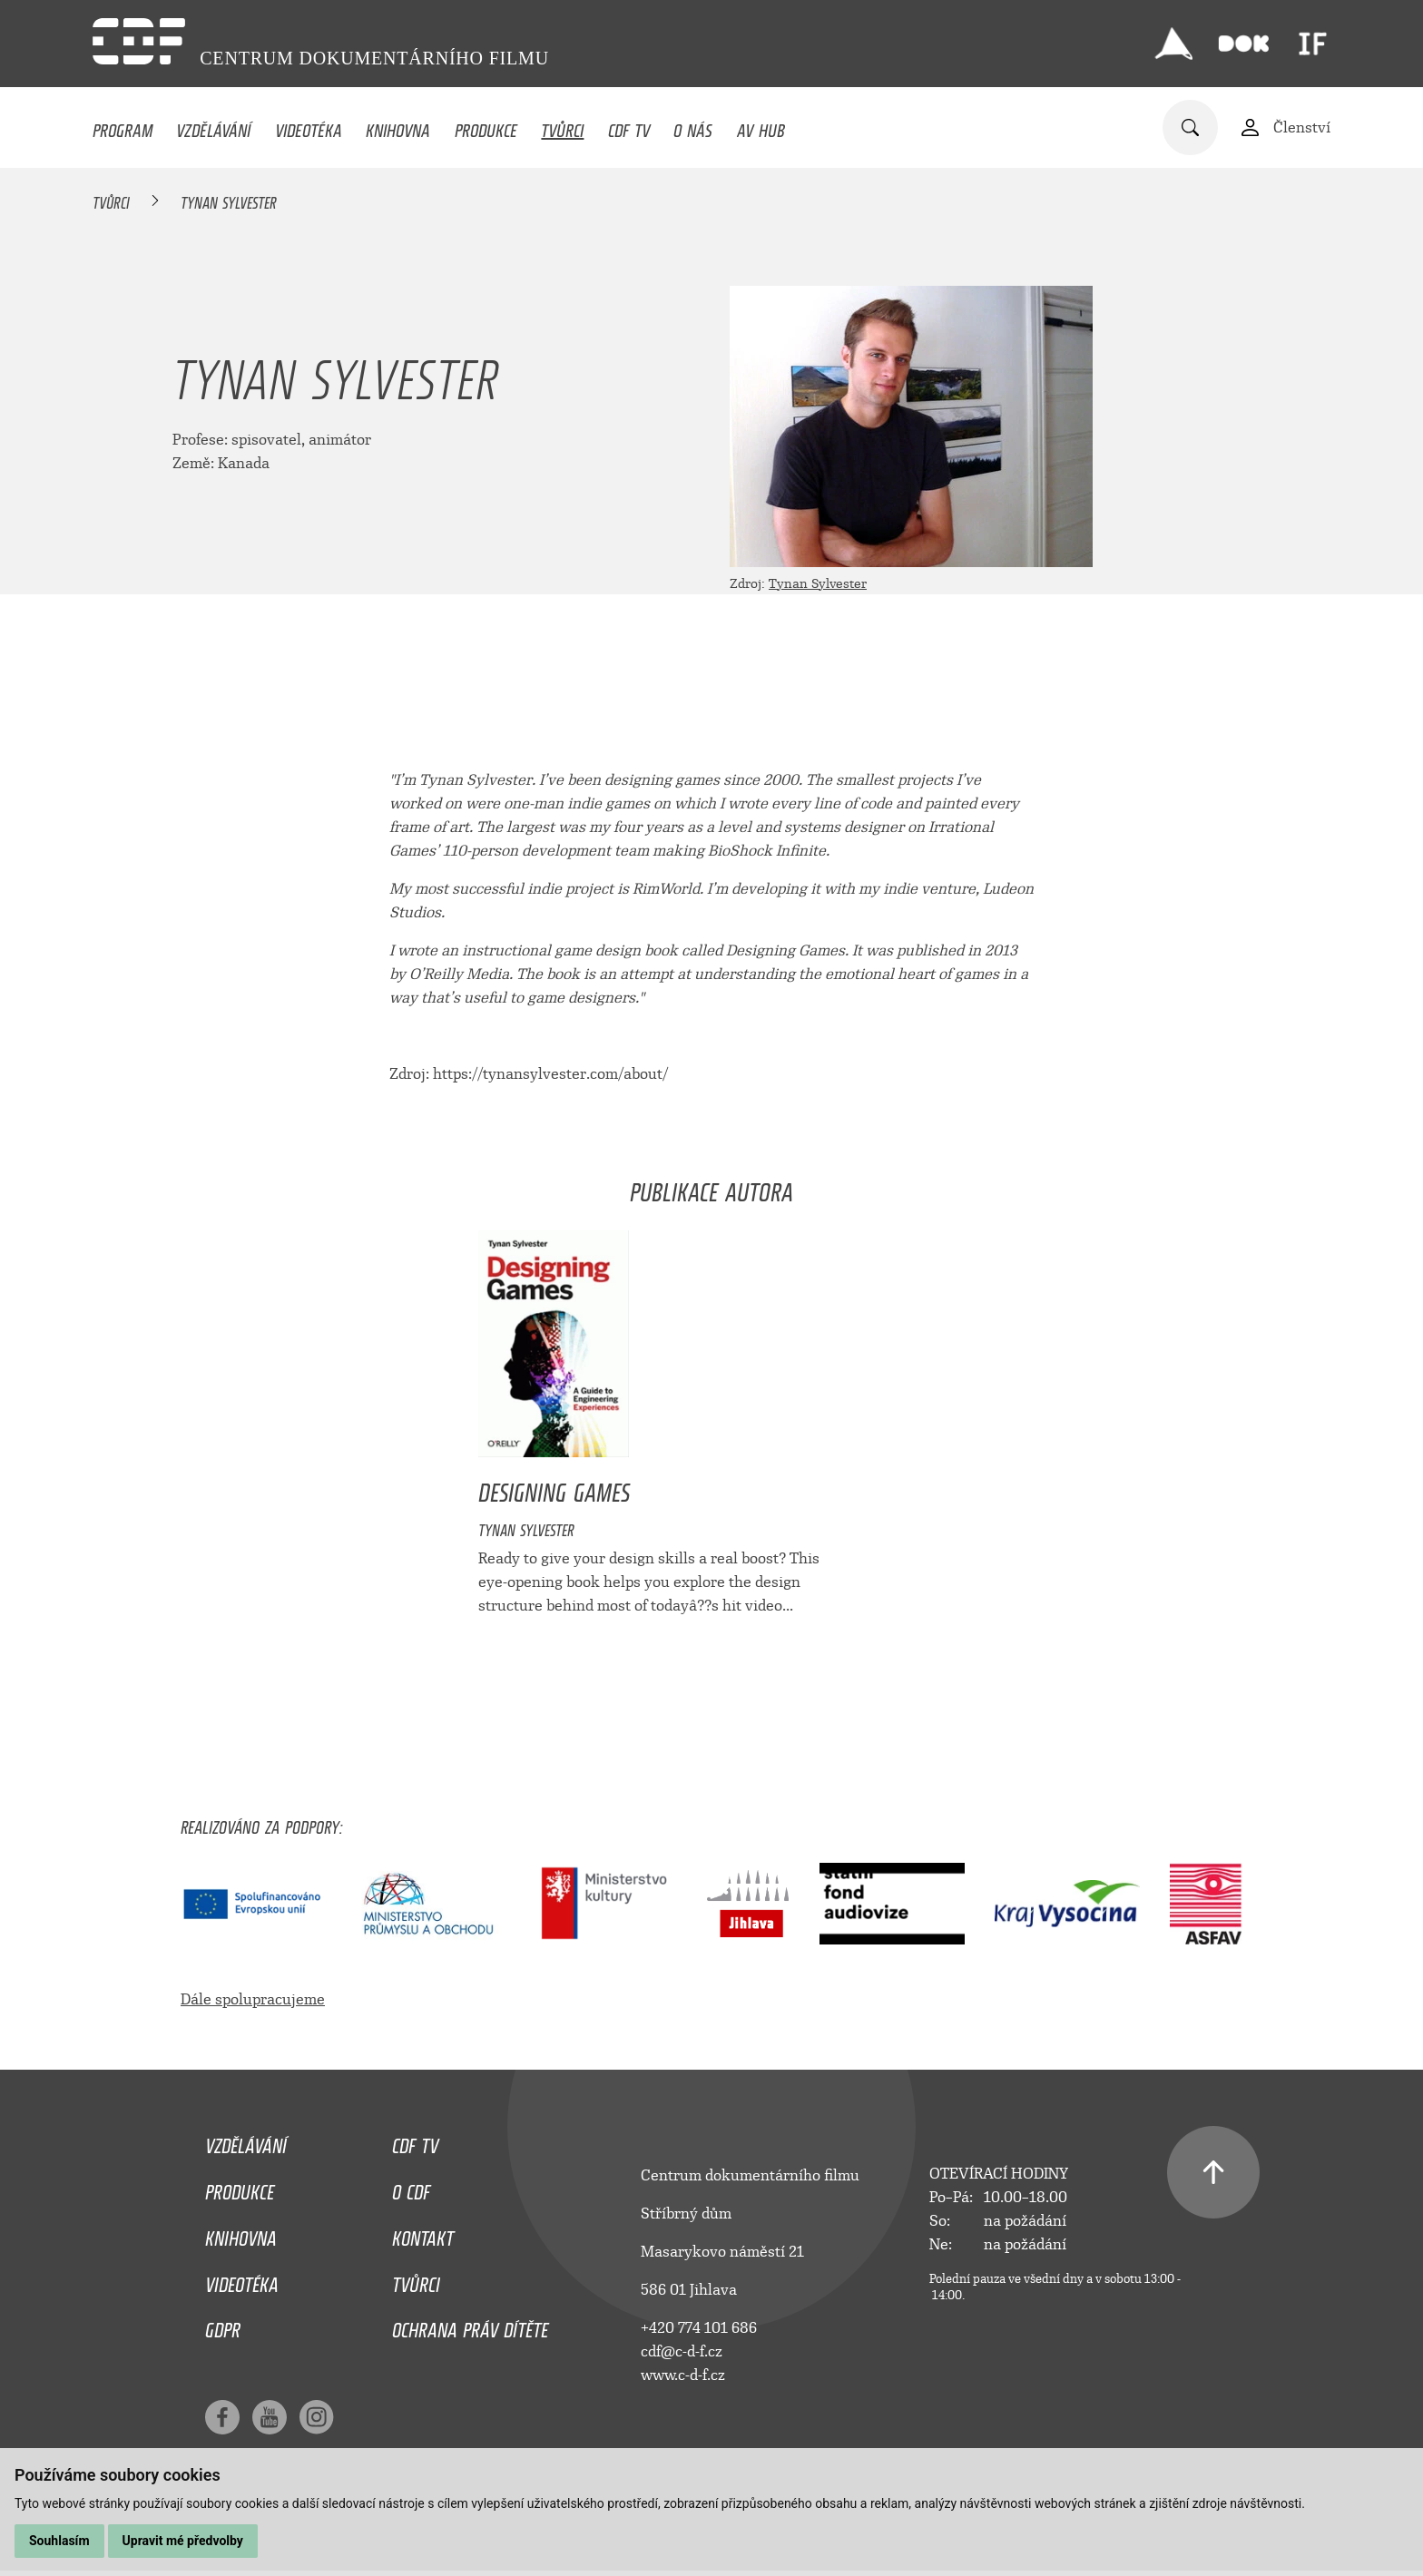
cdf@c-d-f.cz (681, 2351)
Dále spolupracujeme (253, 1999)
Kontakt (423, 2234)
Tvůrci (562, 126)
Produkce (486, 126)
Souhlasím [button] (59, 2540)
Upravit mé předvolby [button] (183, 2540)
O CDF (411, 2188)
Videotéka (308, 126)
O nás (692, 126)
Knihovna (398, 126)
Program (122, 126)
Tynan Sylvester (818, 584)
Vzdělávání (213, 126)
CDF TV (629, 126)
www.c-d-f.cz (683, 2375)
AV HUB (761, 126)
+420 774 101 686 (699, 2327)
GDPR (222, 2326)
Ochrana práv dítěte (470, 2326)
